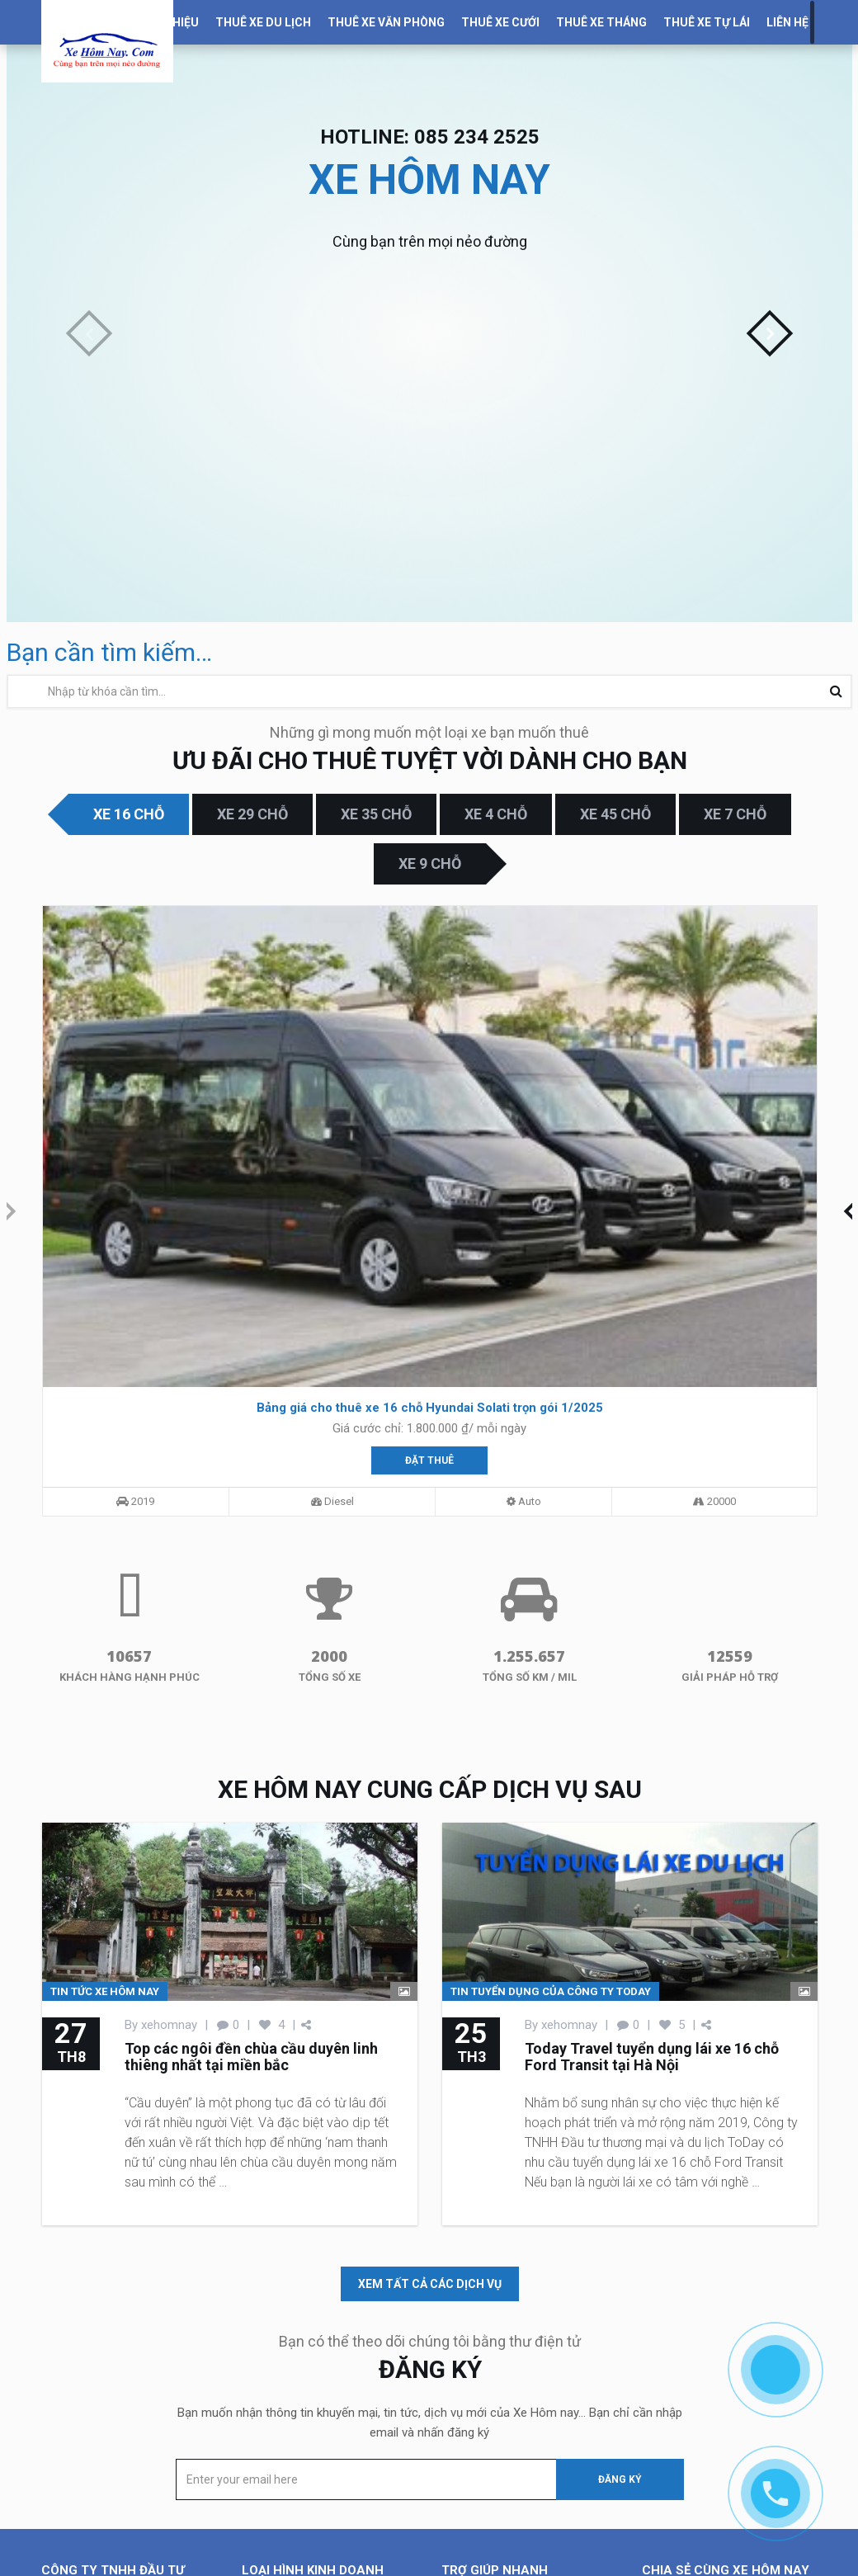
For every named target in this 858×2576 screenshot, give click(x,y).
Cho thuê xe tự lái (289, 2402)
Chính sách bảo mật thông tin (521, 2422)
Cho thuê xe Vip (285, 2422)
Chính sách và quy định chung (522, 2402)
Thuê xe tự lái (706, 22)
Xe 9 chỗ (429, 863)
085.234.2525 (120, 2495)
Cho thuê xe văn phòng (304, 2343)
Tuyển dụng (472, 2382)
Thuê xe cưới (500, 22)
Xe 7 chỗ (735, 814)
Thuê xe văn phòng (386, 22)
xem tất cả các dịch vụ (430, 1986)
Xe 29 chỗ (252, 814)
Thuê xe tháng (601, 22)
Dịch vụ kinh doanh (493, 2323)
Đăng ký (620, 2181)
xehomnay (169, 1727)
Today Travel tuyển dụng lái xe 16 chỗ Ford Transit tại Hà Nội (652, 1759)
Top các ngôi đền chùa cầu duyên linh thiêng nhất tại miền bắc (251, 1759)
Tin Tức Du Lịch (483, 2343)
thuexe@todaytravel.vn (137, 2534)
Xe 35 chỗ (376, 814)
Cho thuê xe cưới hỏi (298, 2363)
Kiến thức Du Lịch (488, 2363)
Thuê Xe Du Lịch (263, 22)
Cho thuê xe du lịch (294, 2323)
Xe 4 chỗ (495, 814)
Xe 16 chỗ (128, 814)
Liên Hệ (787, 22)
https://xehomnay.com (151, 2554)
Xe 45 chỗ (615, 814)
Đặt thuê (163, 1145)
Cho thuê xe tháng (291, 2382)
